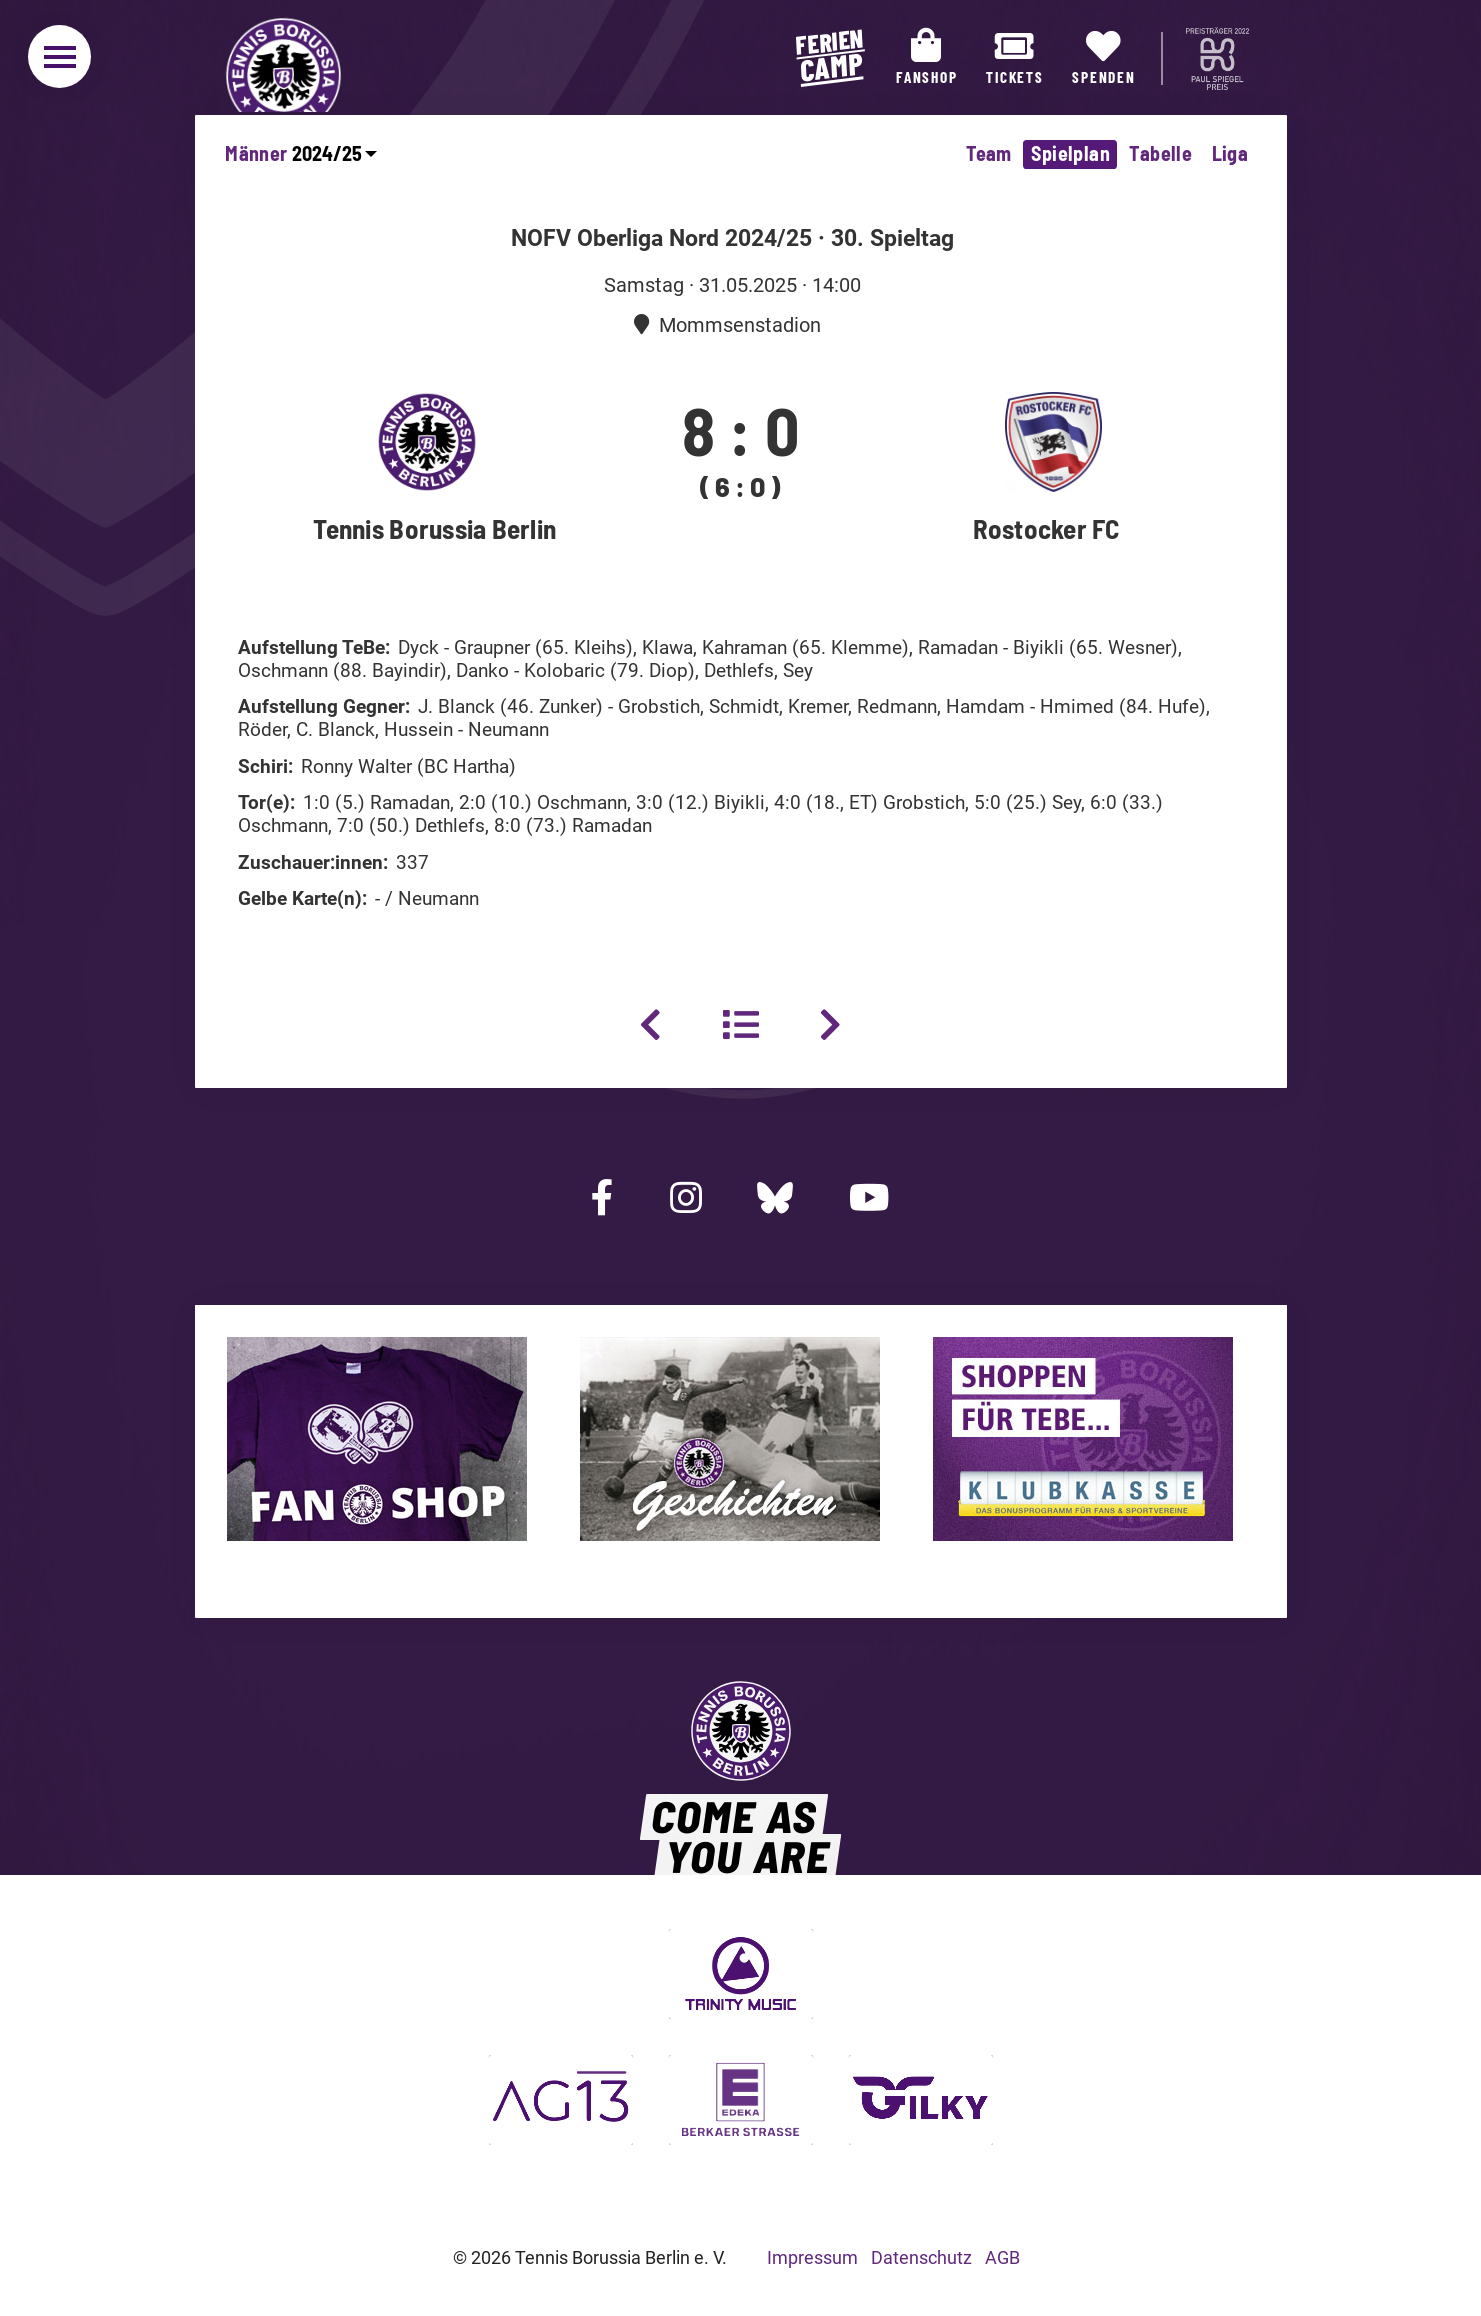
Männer (256, 153)
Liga (1230, 153)
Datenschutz (921, 2257)
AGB (1002, 2257)
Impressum (812, 2257)
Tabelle (1160, 153)
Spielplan (1070, 153)
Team (989, 153)
